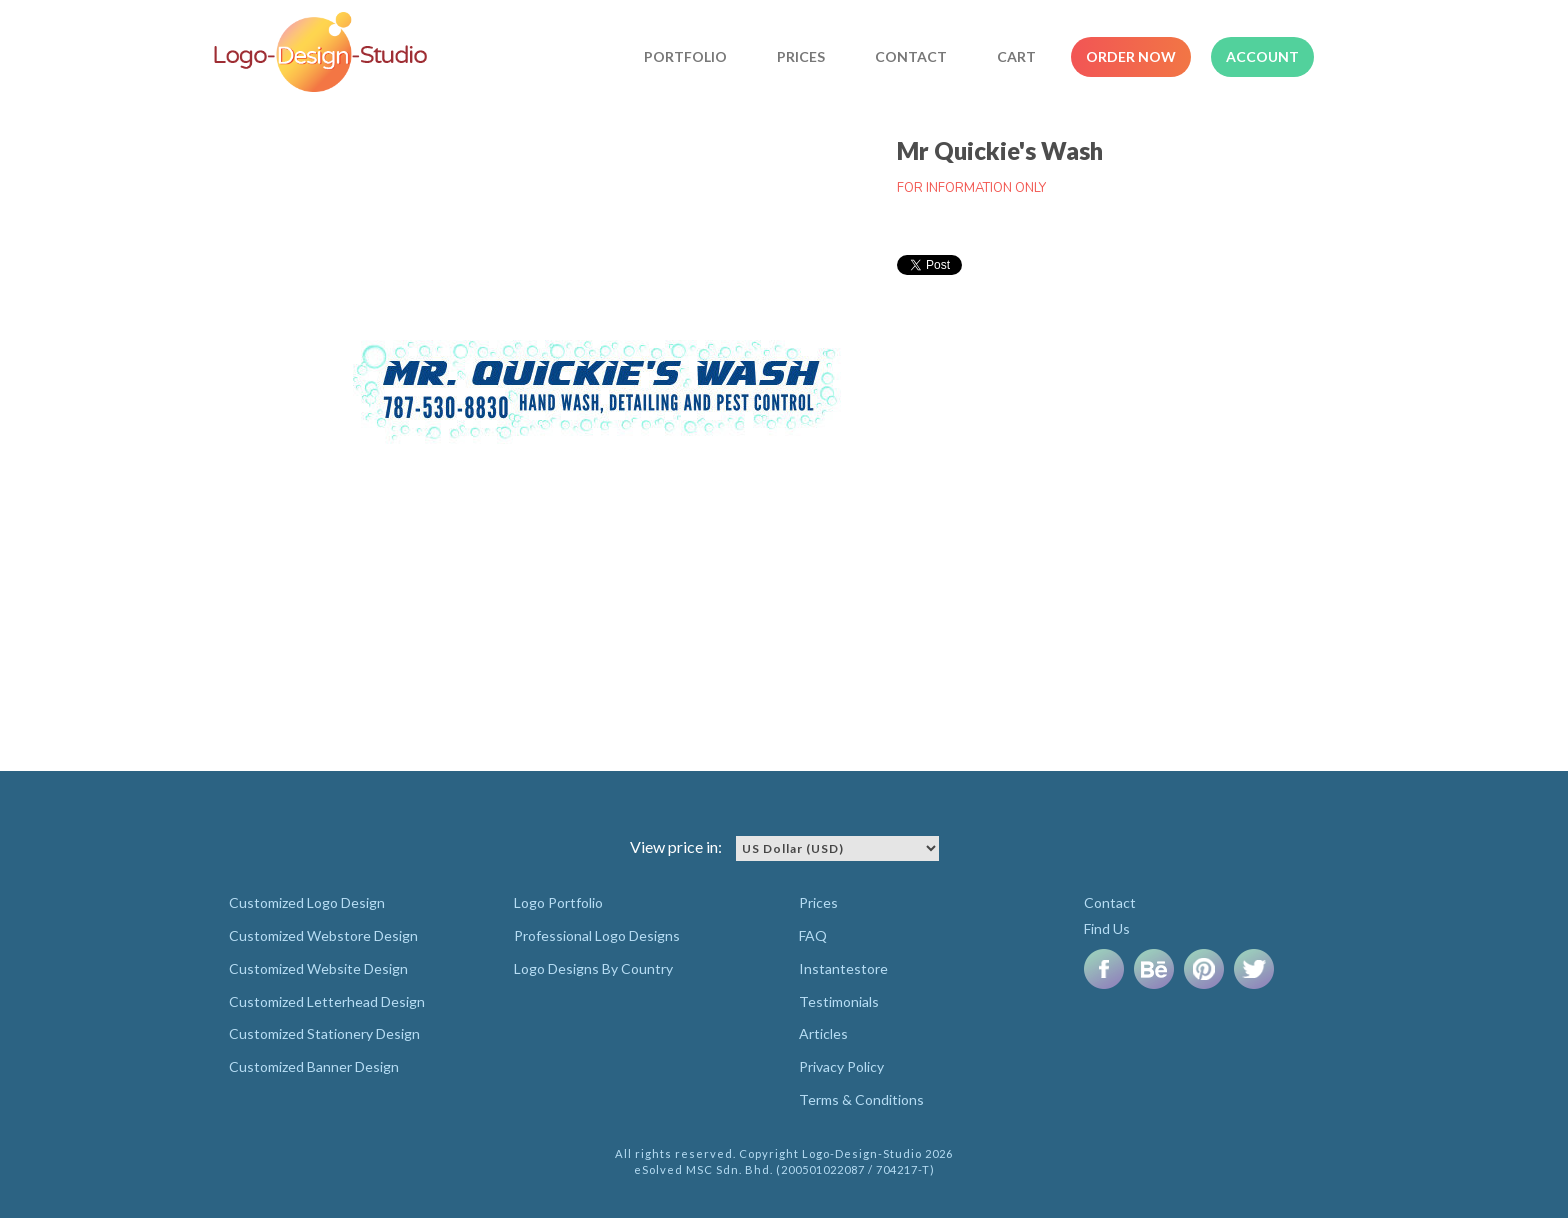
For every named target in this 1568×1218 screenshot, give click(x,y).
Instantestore (843, 968)
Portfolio (685, 56)
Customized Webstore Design (323, 935)
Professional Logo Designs (597, 935)
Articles (823, 1033)
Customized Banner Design (314, 1066)
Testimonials (839, 1001)
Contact (911, 56)
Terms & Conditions (861, 1099)
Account (1262, 56)
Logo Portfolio (558, 902)
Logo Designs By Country (593, 968)
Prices (801, 56)
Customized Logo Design (307, 902)
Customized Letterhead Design (327, 1001)
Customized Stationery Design (324, 1033)
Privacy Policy (841, 1066)
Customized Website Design (318, 968)
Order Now (1131, 56)
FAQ (813, 935)
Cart (1016, 56)
